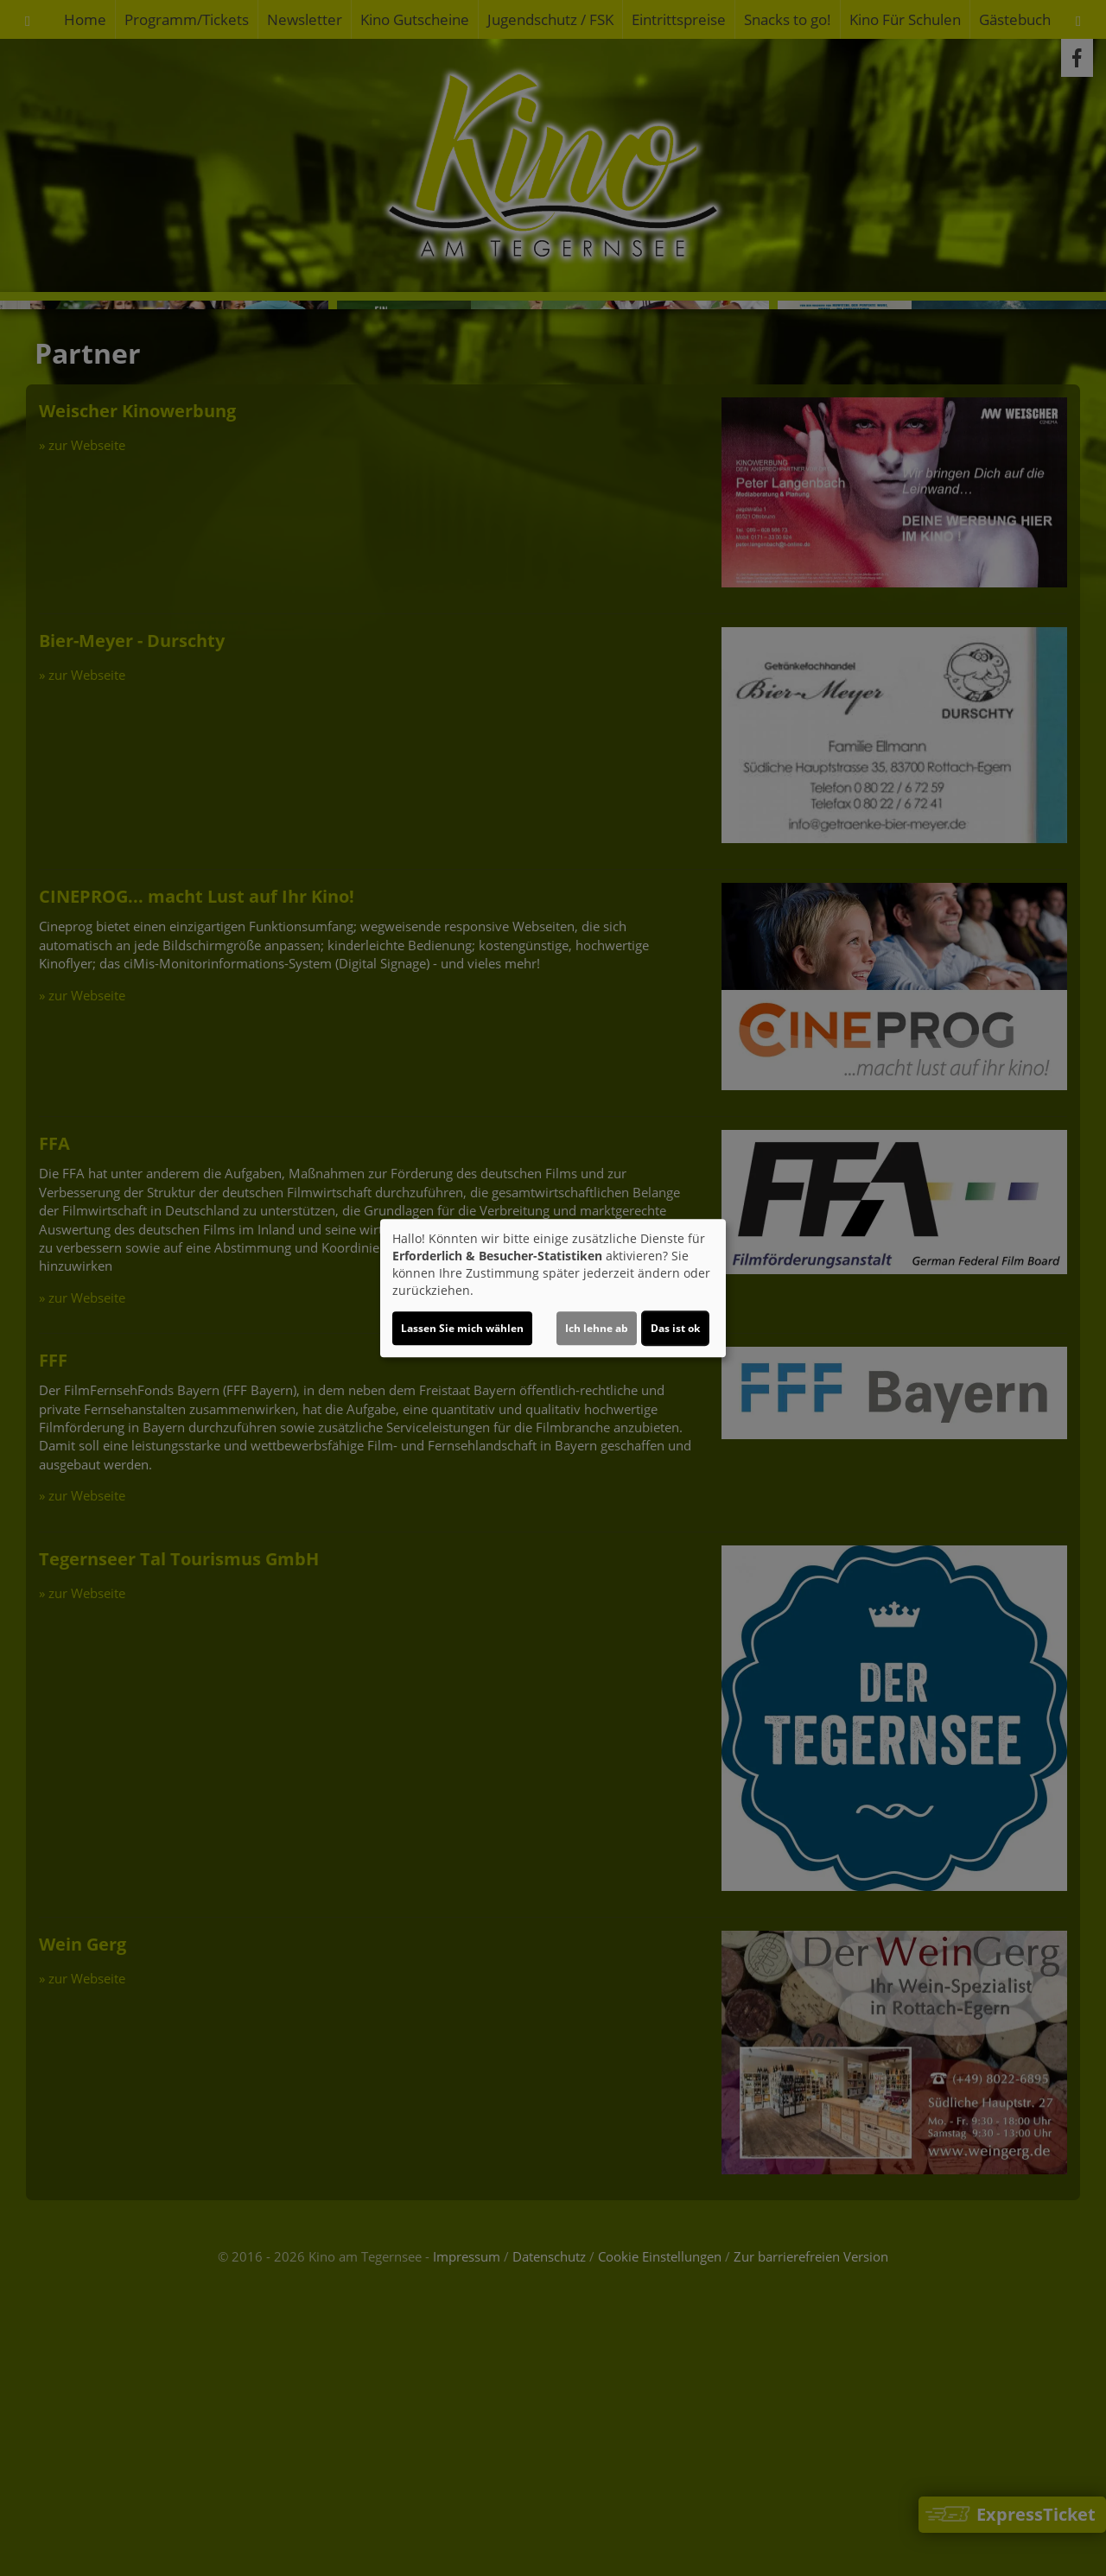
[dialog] (553, 1288)
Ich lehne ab (596, 1328)
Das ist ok (675, 1328)
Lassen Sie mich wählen (462, 1328)
